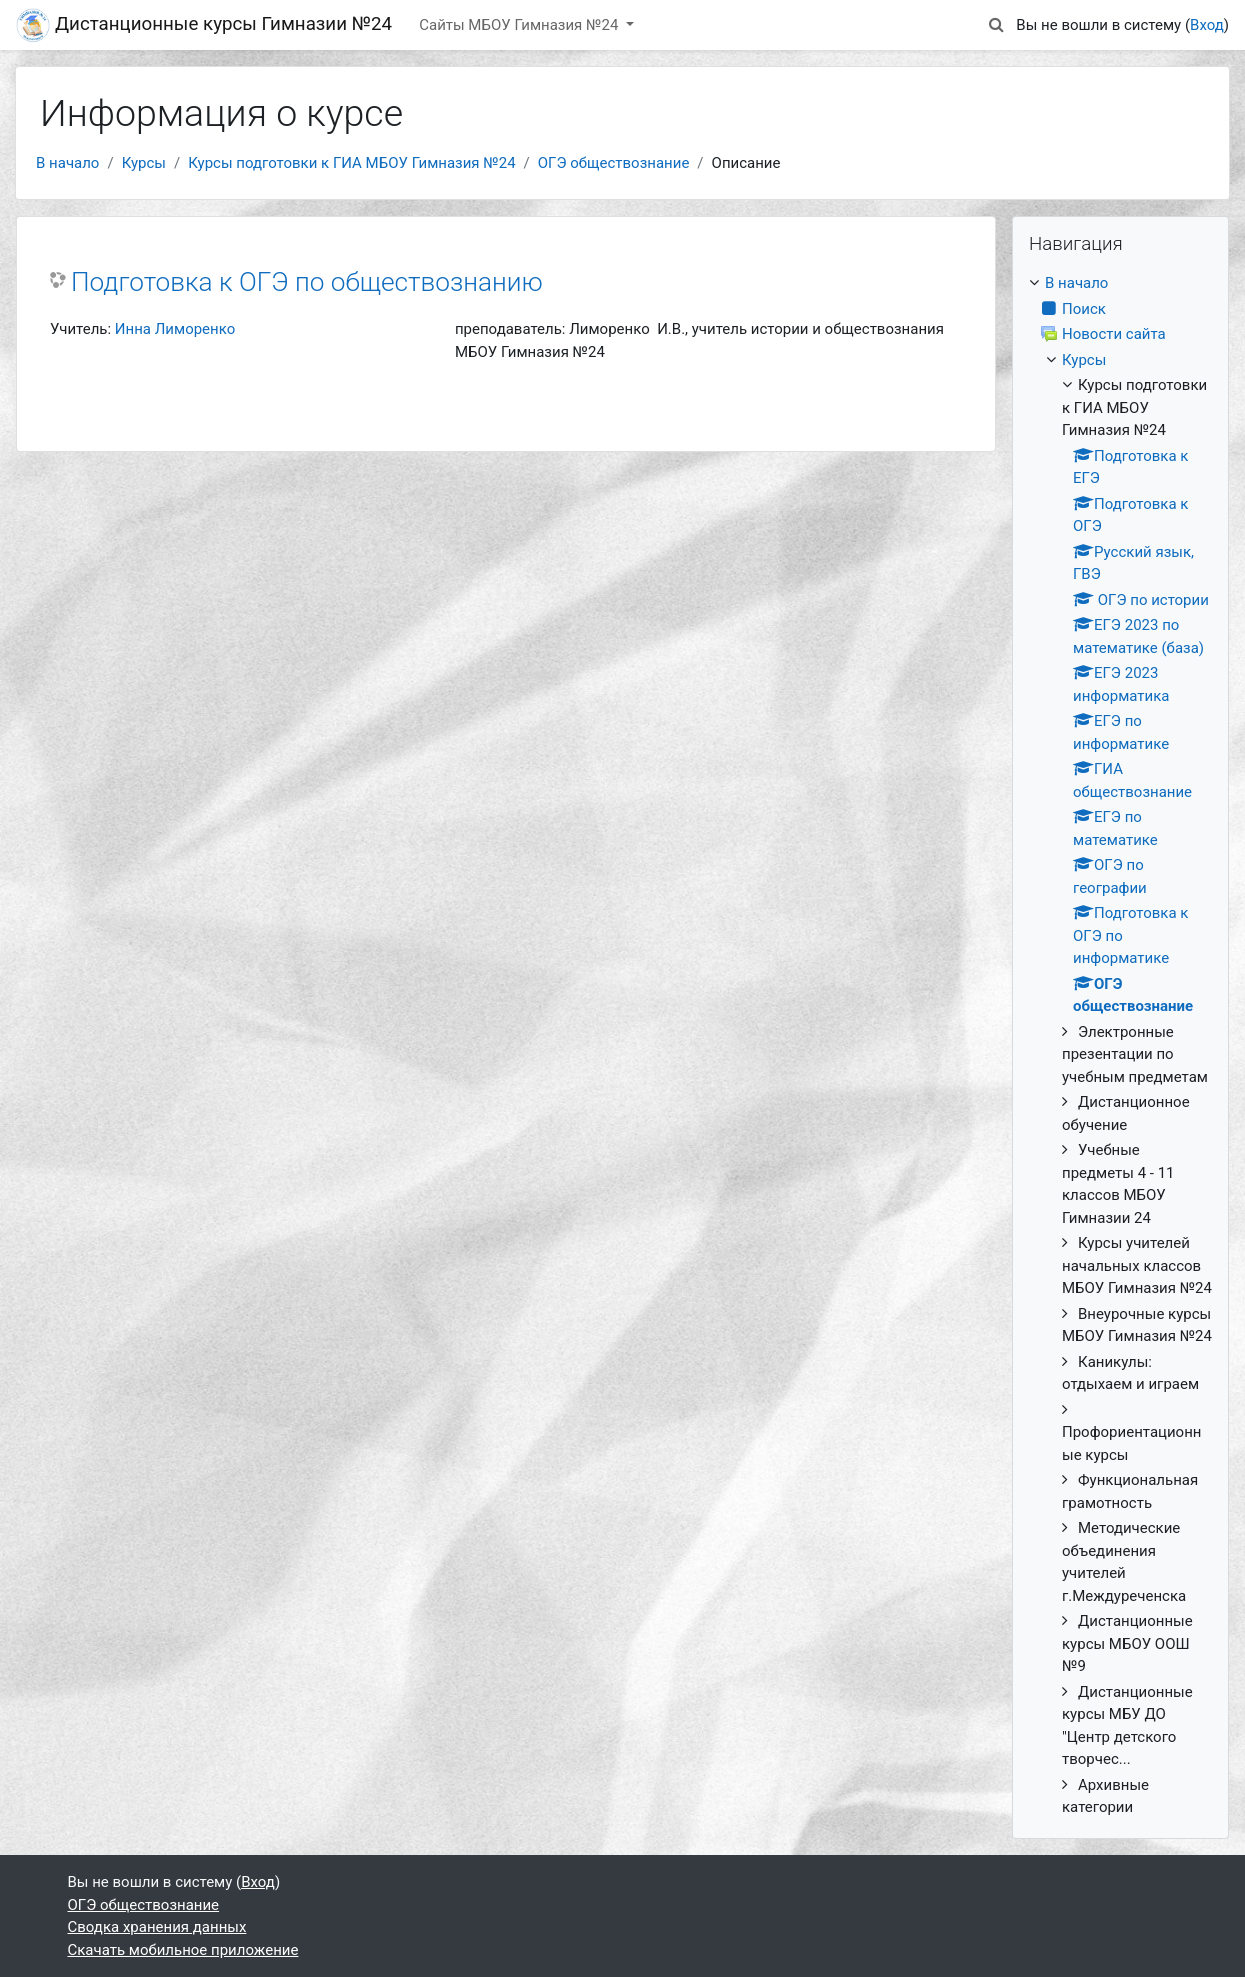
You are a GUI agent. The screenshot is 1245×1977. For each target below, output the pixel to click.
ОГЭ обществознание (614, 163)
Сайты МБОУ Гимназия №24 (520, 25)
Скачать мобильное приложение (183, 1950)
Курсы (144, 163)
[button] (996, 25)
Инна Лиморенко (175, 329)
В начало (67, 163)
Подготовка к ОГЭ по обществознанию (307, 282)
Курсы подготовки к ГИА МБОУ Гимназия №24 (351, 163)
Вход (1207, 25)
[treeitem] (1120, 1045)
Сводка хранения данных (157, 1927)
